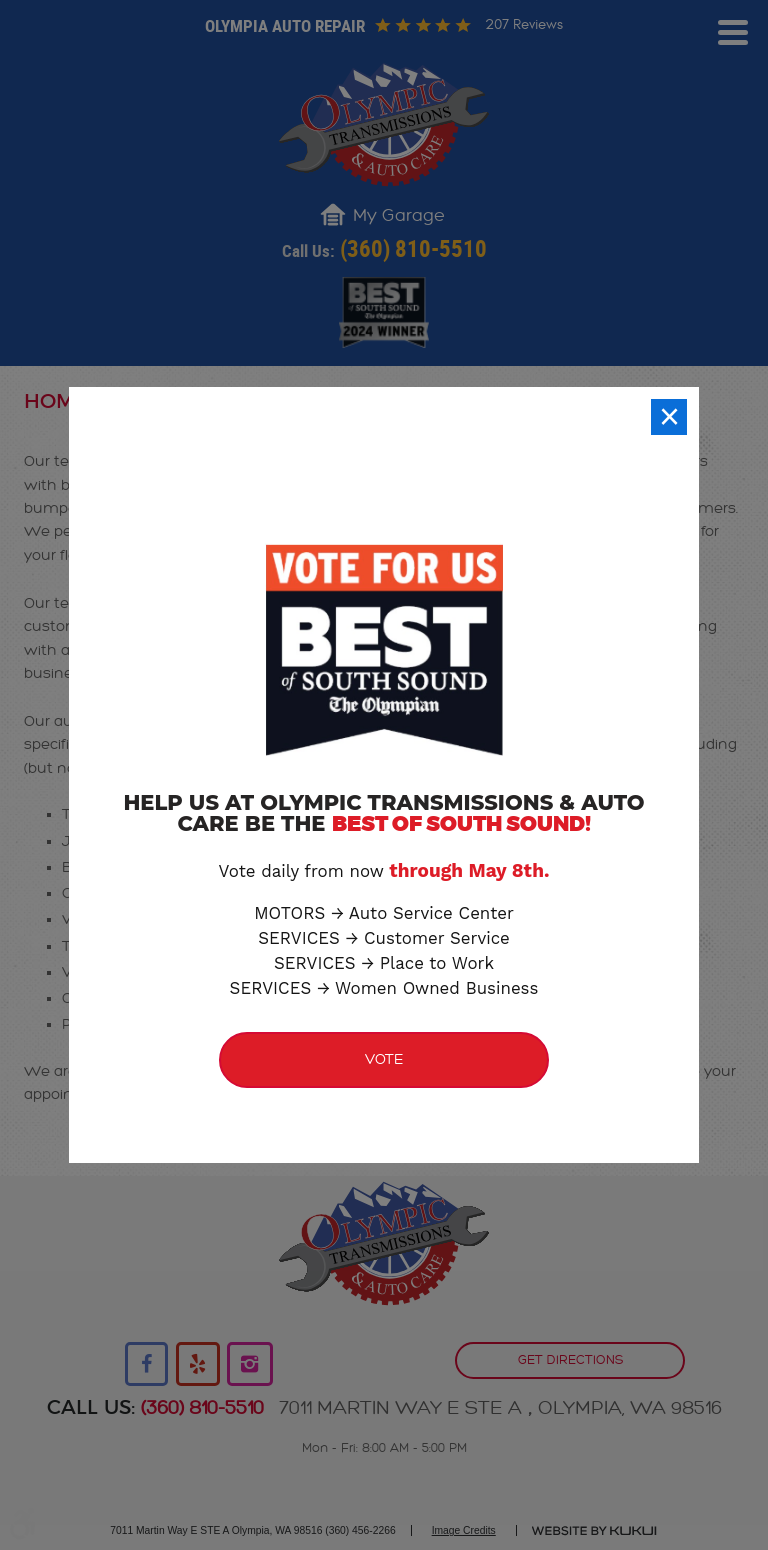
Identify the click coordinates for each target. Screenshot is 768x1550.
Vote (384, 1059)
